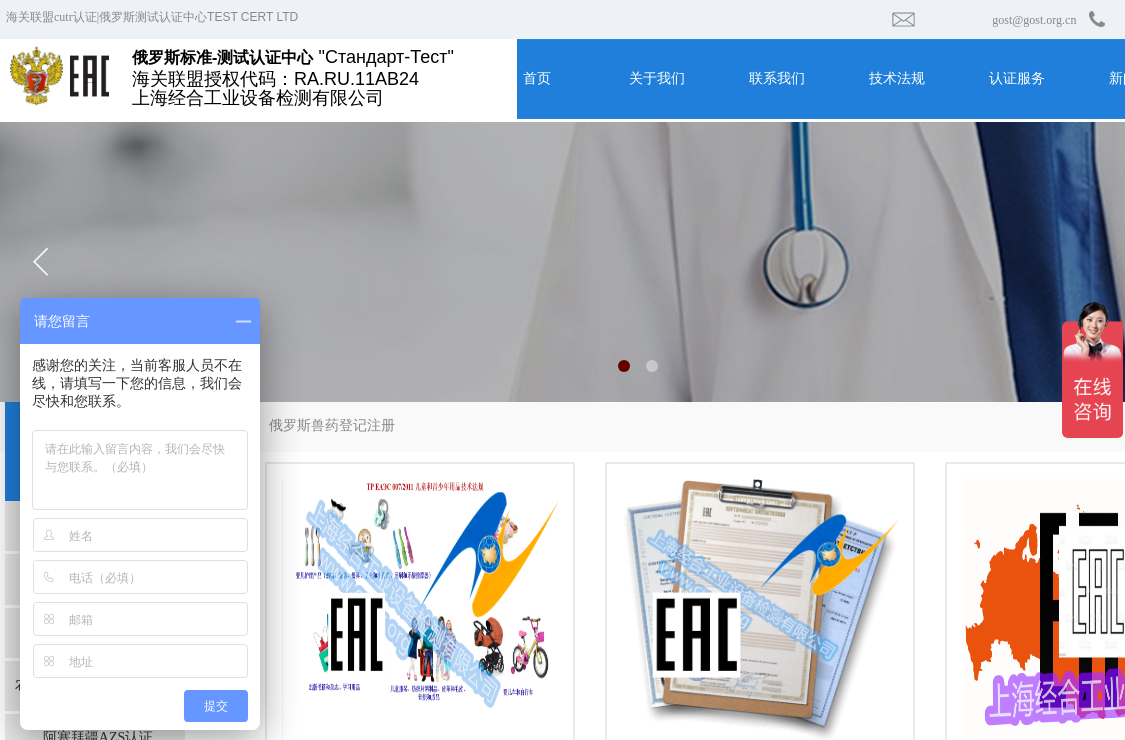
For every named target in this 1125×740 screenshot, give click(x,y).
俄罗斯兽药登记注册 (332, 425)
